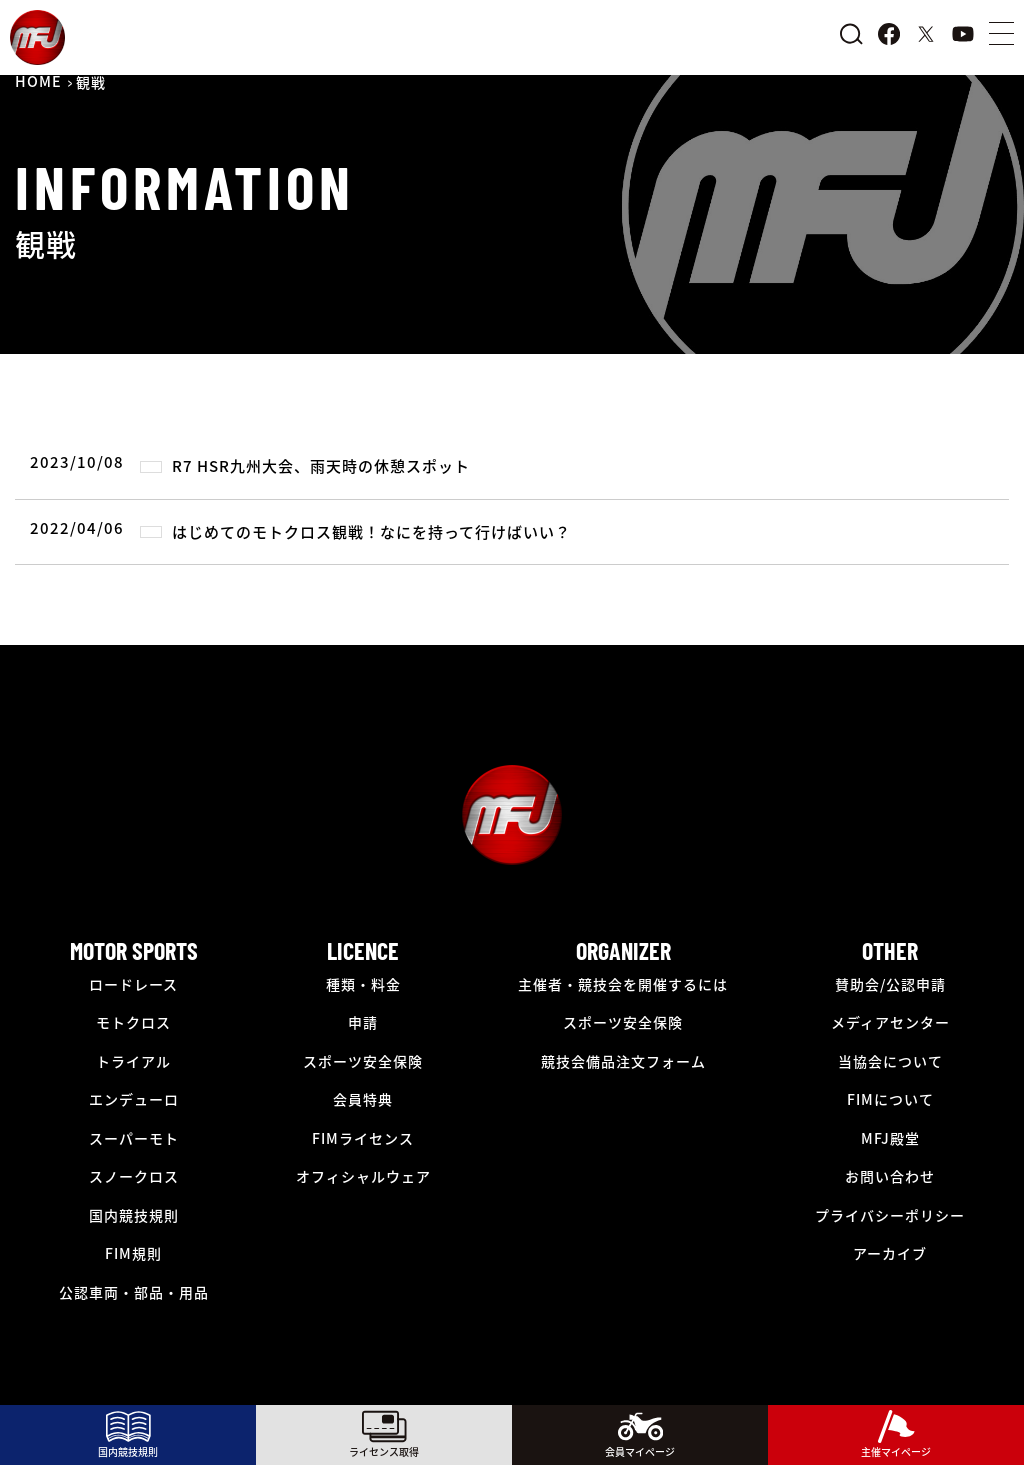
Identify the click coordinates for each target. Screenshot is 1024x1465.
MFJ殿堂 (890, 1138)
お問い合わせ (890, 1176)
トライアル (133, 1061)
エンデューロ (134, 1099)
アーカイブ (890, 1253)
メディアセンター (890, 1022)
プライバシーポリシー (890, 1215)
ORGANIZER (623, 950)
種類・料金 (363, 984)
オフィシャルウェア (363, 1176)
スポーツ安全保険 (363, 1061)
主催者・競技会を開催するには (623, 984)
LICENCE (363, 950)
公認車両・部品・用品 (134, 1292)
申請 (363, 1022)
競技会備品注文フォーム (623, 1061)
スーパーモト (134, 1138)
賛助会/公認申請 (890, 984)
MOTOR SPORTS (134, 950)
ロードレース (133, 984)
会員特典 (363, 1099)
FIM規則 (133, 1253)
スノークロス (134, 1176)
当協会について (890, 1061)
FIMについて (890, 1099)
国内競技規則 (134, 1215)
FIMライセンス (363, 1138)
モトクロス (133, 1022)
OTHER (890, 950)
